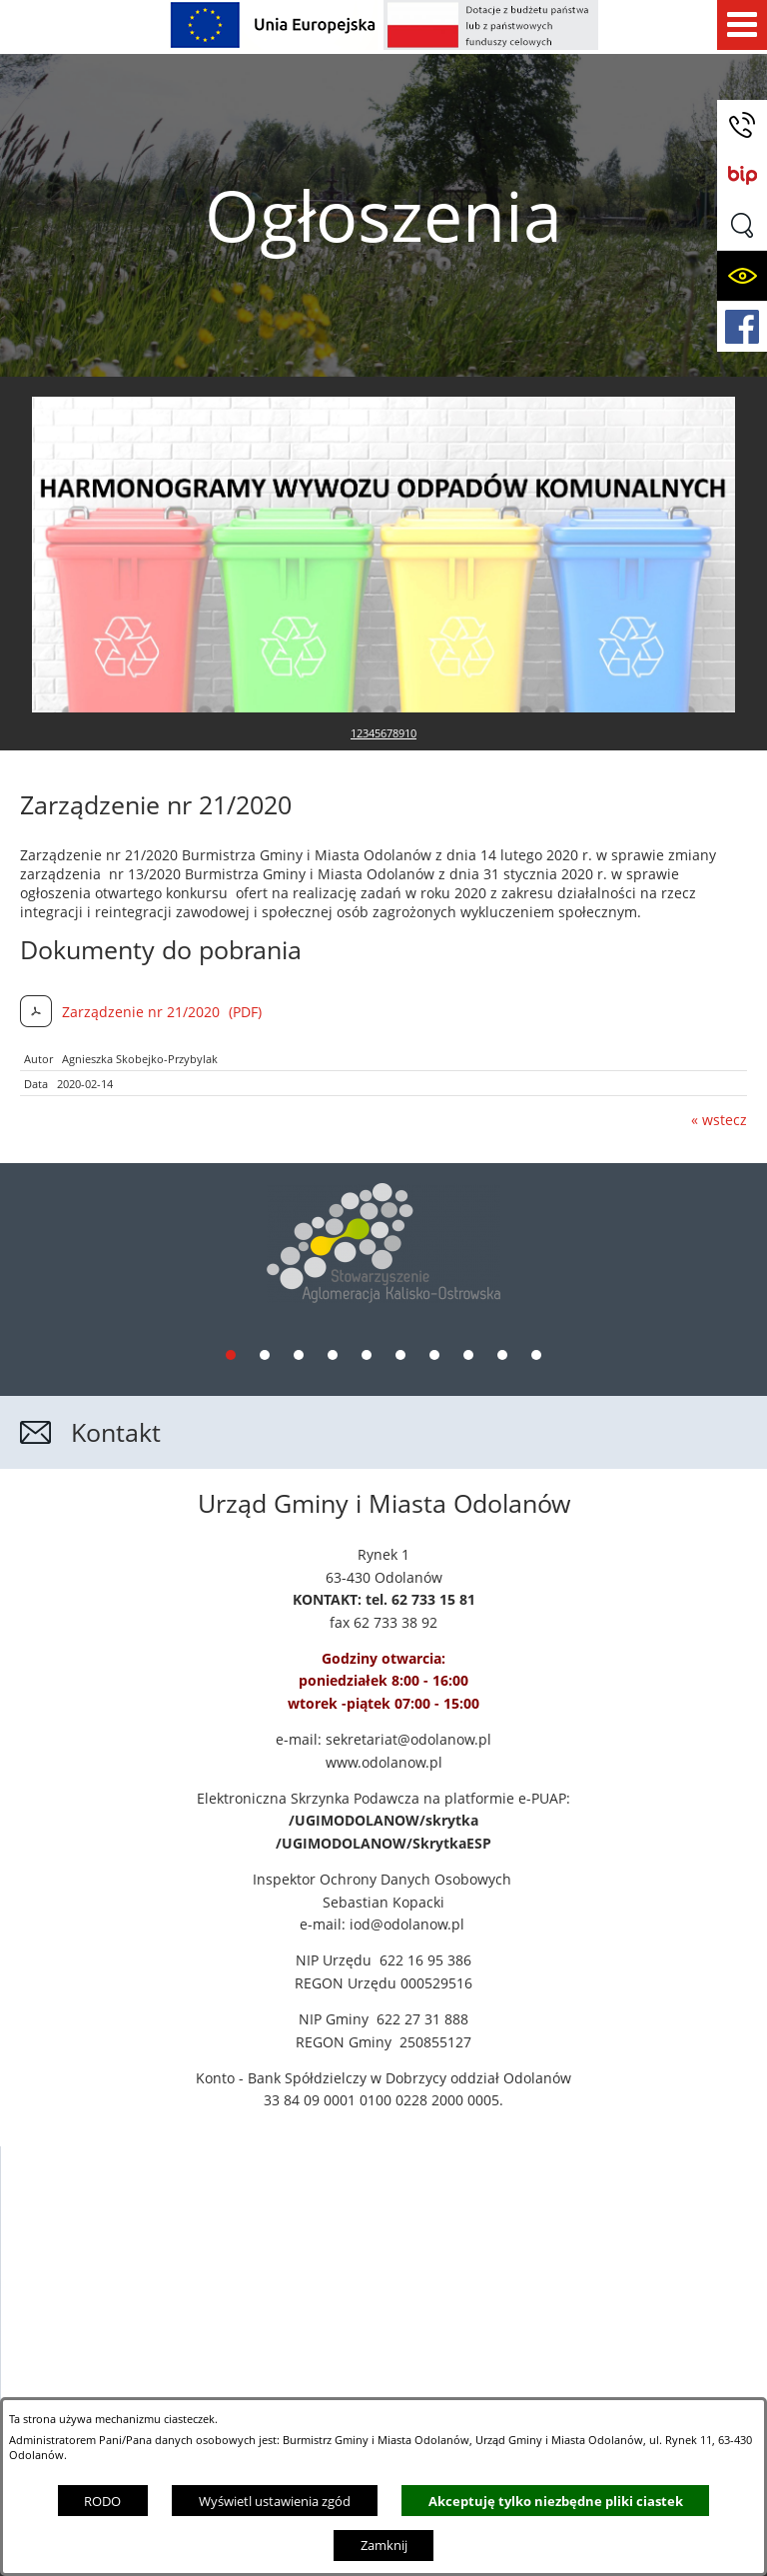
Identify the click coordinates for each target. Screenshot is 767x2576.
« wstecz (719, 956)
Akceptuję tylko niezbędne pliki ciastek (555, 2501)
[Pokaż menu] (742, 25)
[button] (742, 225)
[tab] (231, 1185)
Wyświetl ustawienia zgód (275, 2501)
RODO (102, 2501)
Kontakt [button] (116, 1263)
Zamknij (384, 2545)
